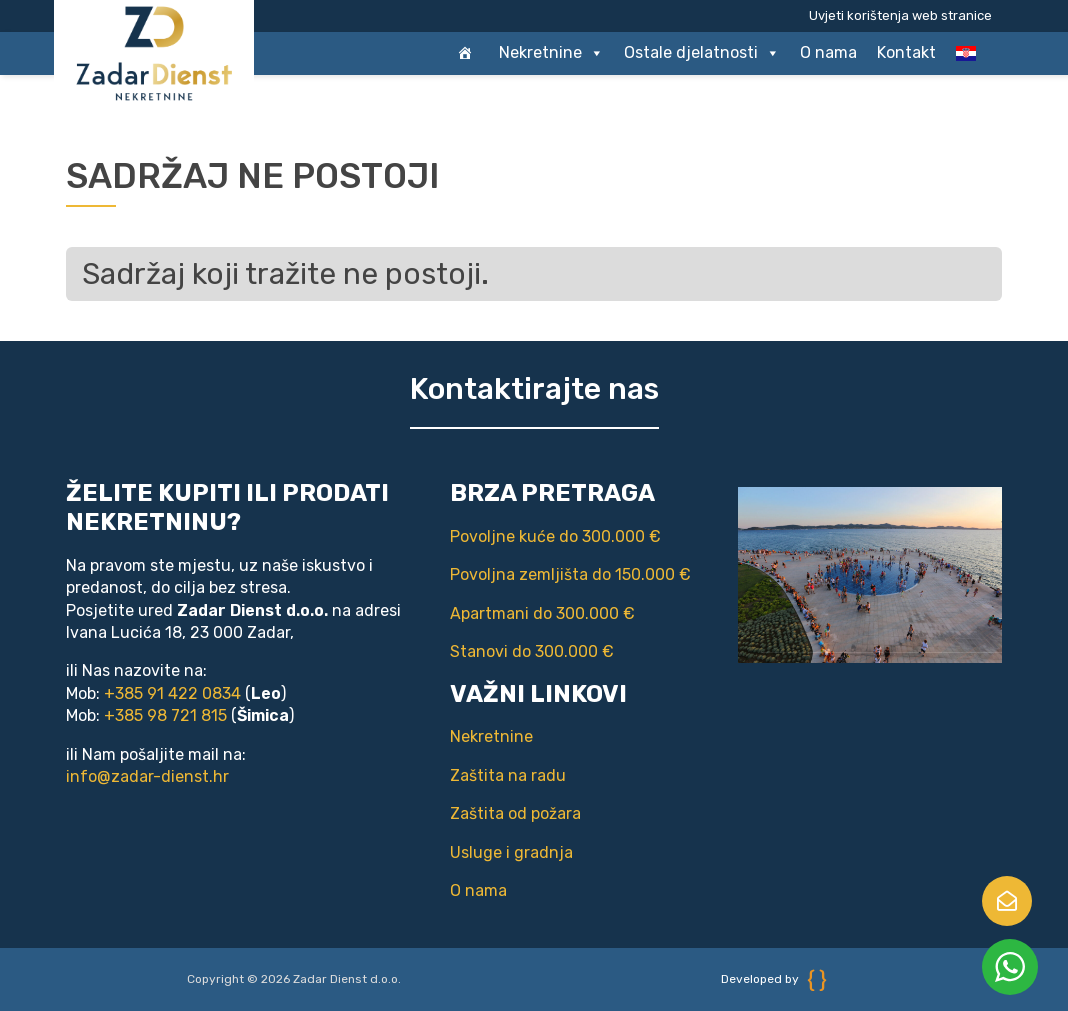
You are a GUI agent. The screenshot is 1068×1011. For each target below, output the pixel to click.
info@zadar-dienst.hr (147, 776)
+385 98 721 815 (165, 715)
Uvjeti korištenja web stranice (900, 15)
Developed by (774, 979)
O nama (828, 52)
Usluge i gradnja (511, 852)
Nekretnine (551, 53)
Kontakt (906, 52)
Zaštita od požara (515, 813)
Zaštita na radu (508, 775)
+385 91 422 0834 (172, 693)
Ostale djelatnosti (702, 53)
